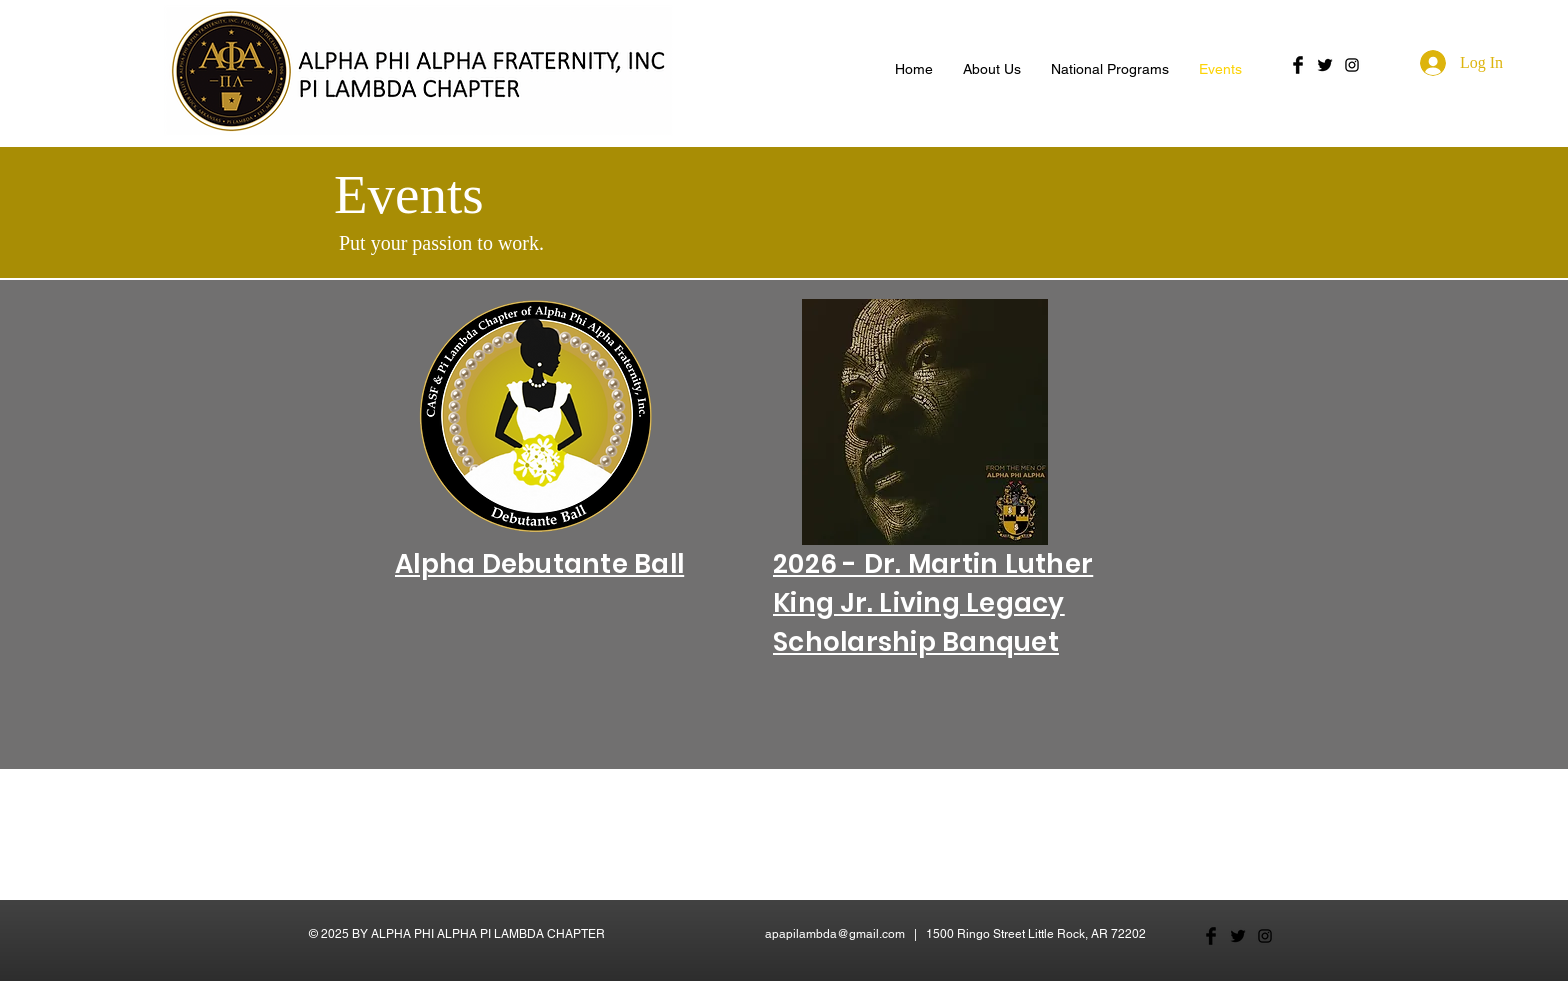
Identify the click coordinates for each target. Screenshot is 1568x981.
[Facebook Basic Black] (1298, 65)
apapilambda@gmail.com (835, 934)
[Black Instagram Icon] (1352, 65)
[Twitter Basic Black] (1325, 65)
